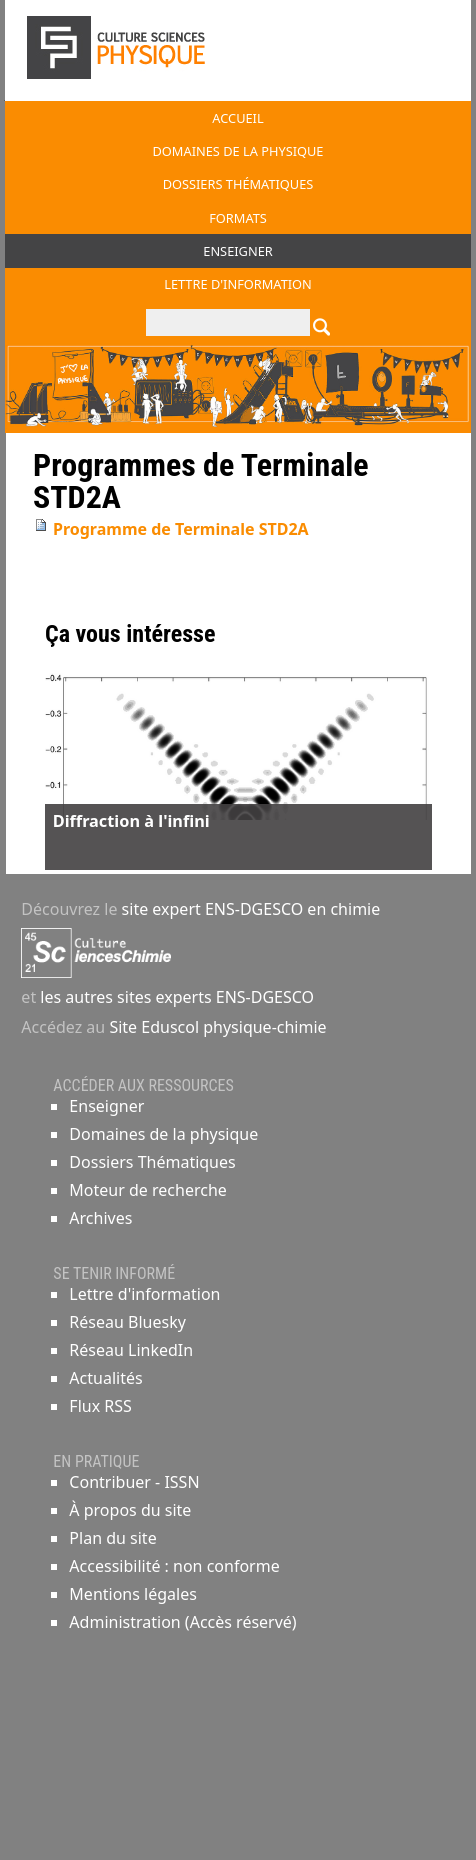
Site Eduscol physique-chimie (217, 1027)
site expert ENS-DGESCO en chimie (251, 909)
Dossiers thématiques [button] (238, 184)
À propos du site (130, 1510)
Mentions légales (133, 1594)
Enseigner (106, 1106)
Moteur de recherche (147, 1190)
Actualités (105, 1378)
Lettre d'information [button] (238, 284)
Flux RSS (100, 1406)
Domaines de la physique (163, 1134)
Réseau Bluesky (127, 1322)
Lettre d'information (144, 1294)
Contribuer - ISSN (134, 1482)
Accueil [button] (237, 118)
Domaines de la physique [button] (238, 151)
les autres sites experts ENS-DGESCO (175, 997)
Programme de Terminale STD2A (181, 529)
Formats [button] (238, 218)
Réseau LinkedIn (131, 1350)
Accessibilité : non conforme (174, 1566)
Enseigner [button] (237, 251)
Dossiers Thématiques (152, 1162)
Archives (100, 1218)
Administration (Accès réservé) (182, 1622)
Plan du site (112, 1538)
